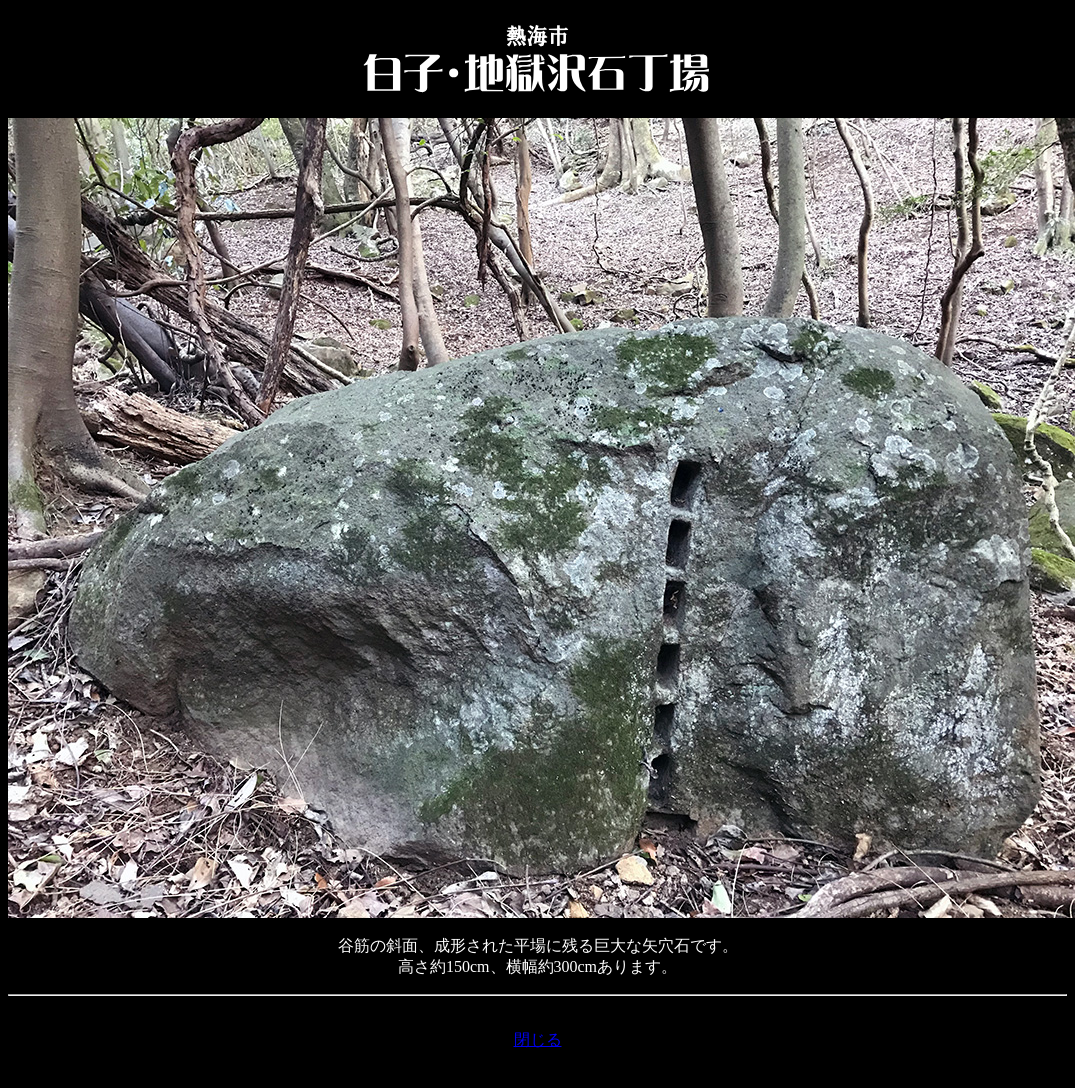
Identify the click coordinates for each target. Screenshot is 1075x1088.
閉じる (538, 1039)
